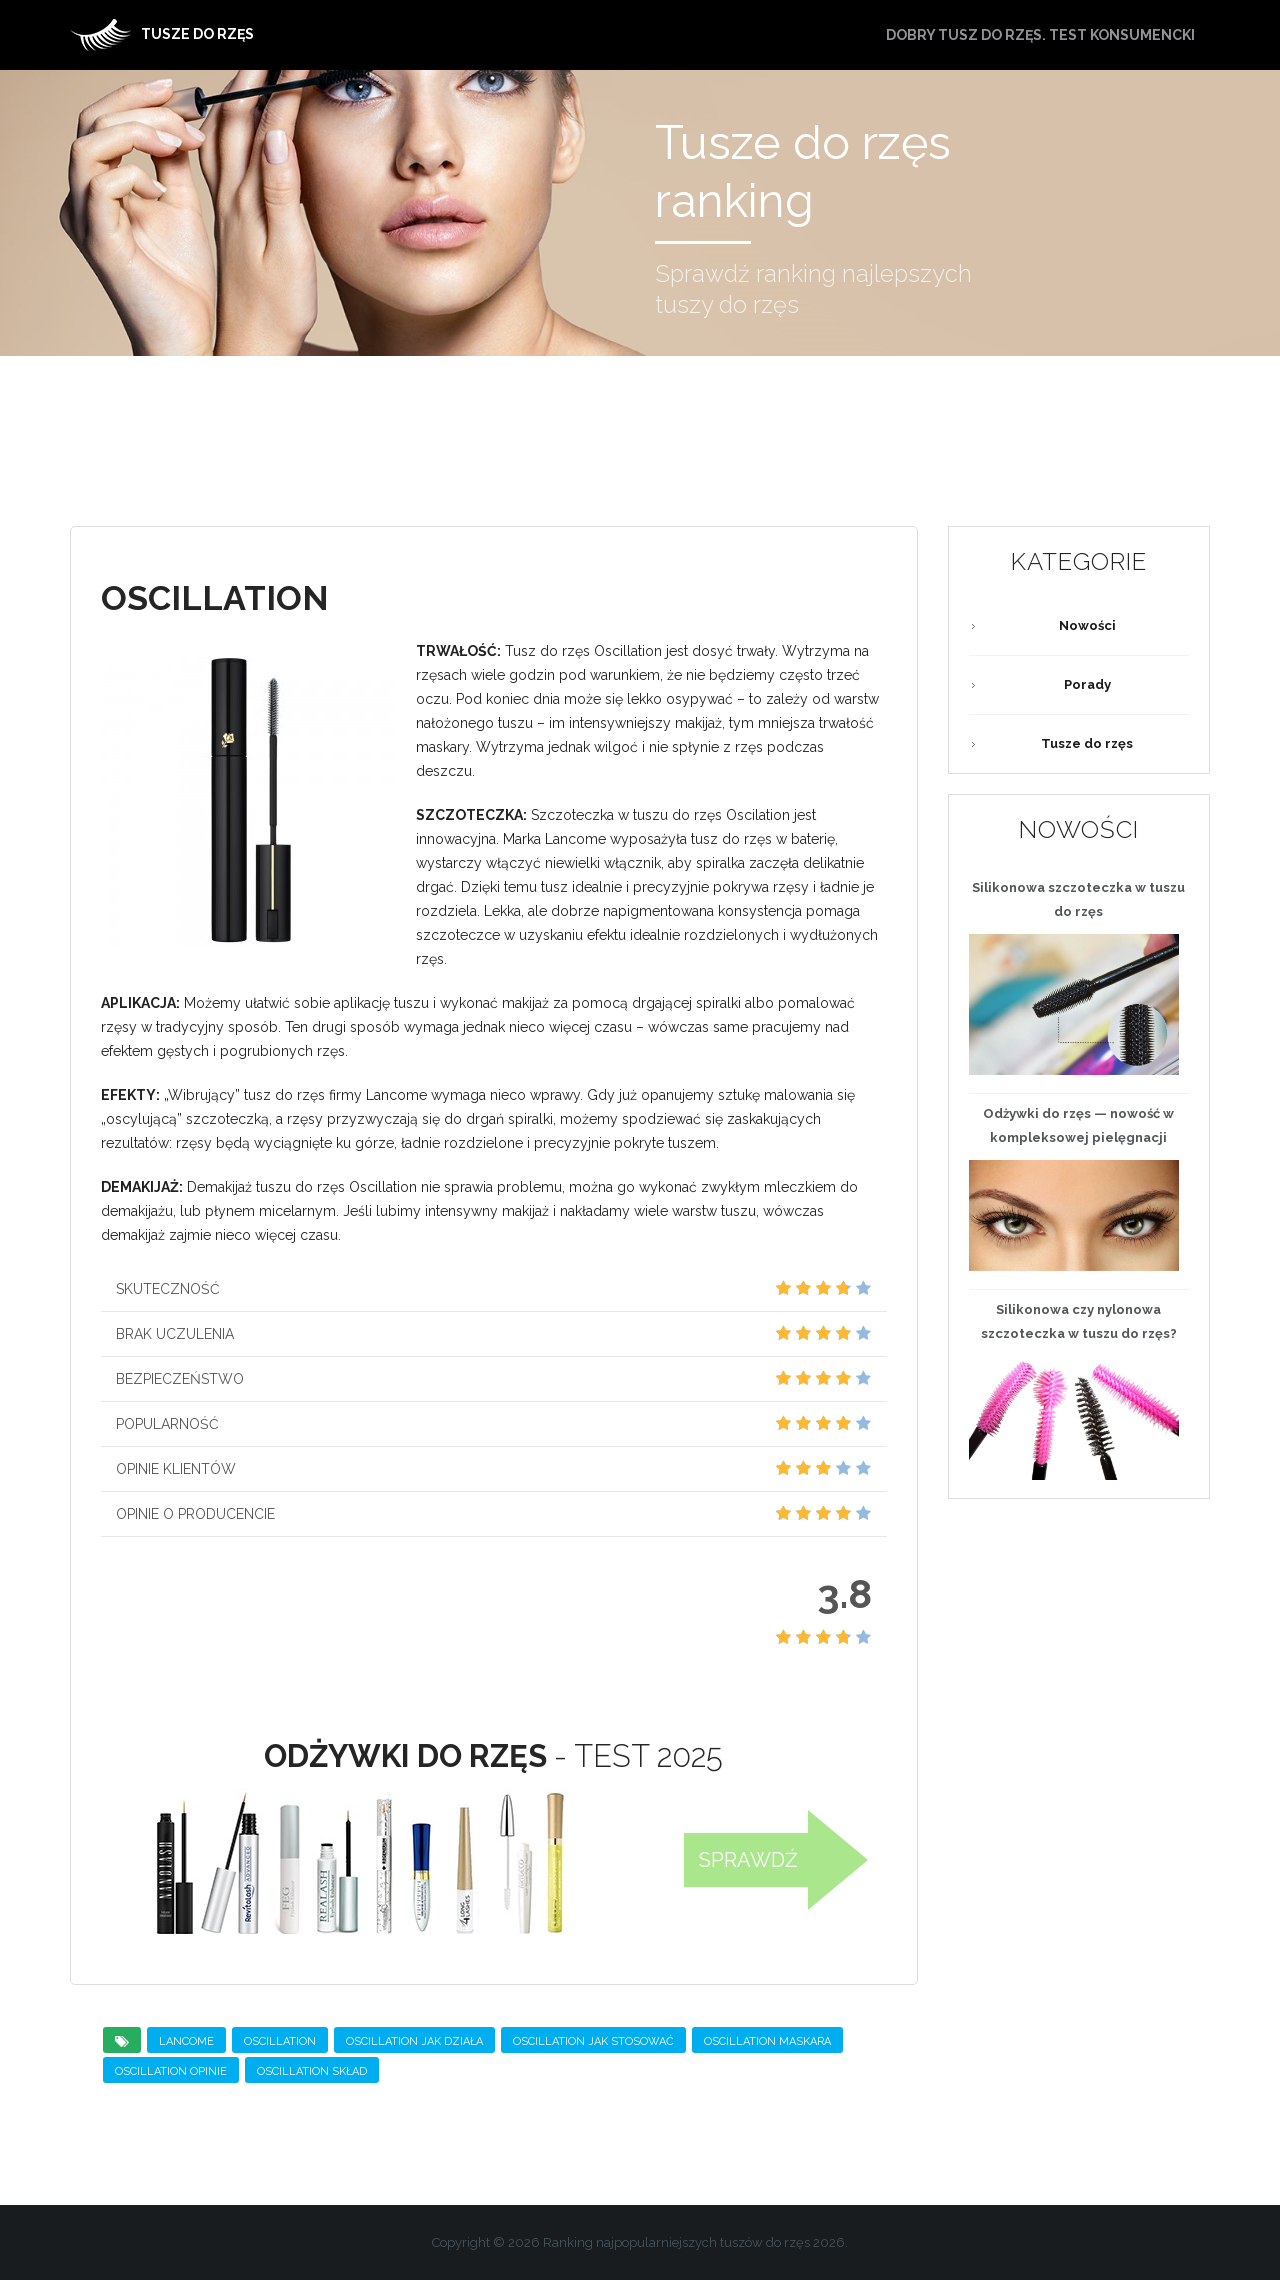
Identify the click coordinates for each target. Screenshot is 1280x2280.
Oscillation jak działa (414, 2041)
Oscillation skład (312, 2071)
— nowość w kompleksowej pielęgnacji (1078, 1125)
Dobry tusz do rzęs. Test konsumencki (1040, 35)
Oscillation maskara (767, 2041)
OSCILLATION (280, 2041)
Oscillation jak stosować (593, 2041)
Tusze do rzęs (1087, 743)
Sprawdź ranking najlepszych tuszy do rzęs (815, 291)
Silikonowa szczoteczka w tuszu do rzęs (1078, 899)
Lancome (186, 2041)
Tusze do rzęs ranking (805, 172)
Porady (1087, 684)
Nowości (1087, 625)
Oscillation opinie (171, 2071)
